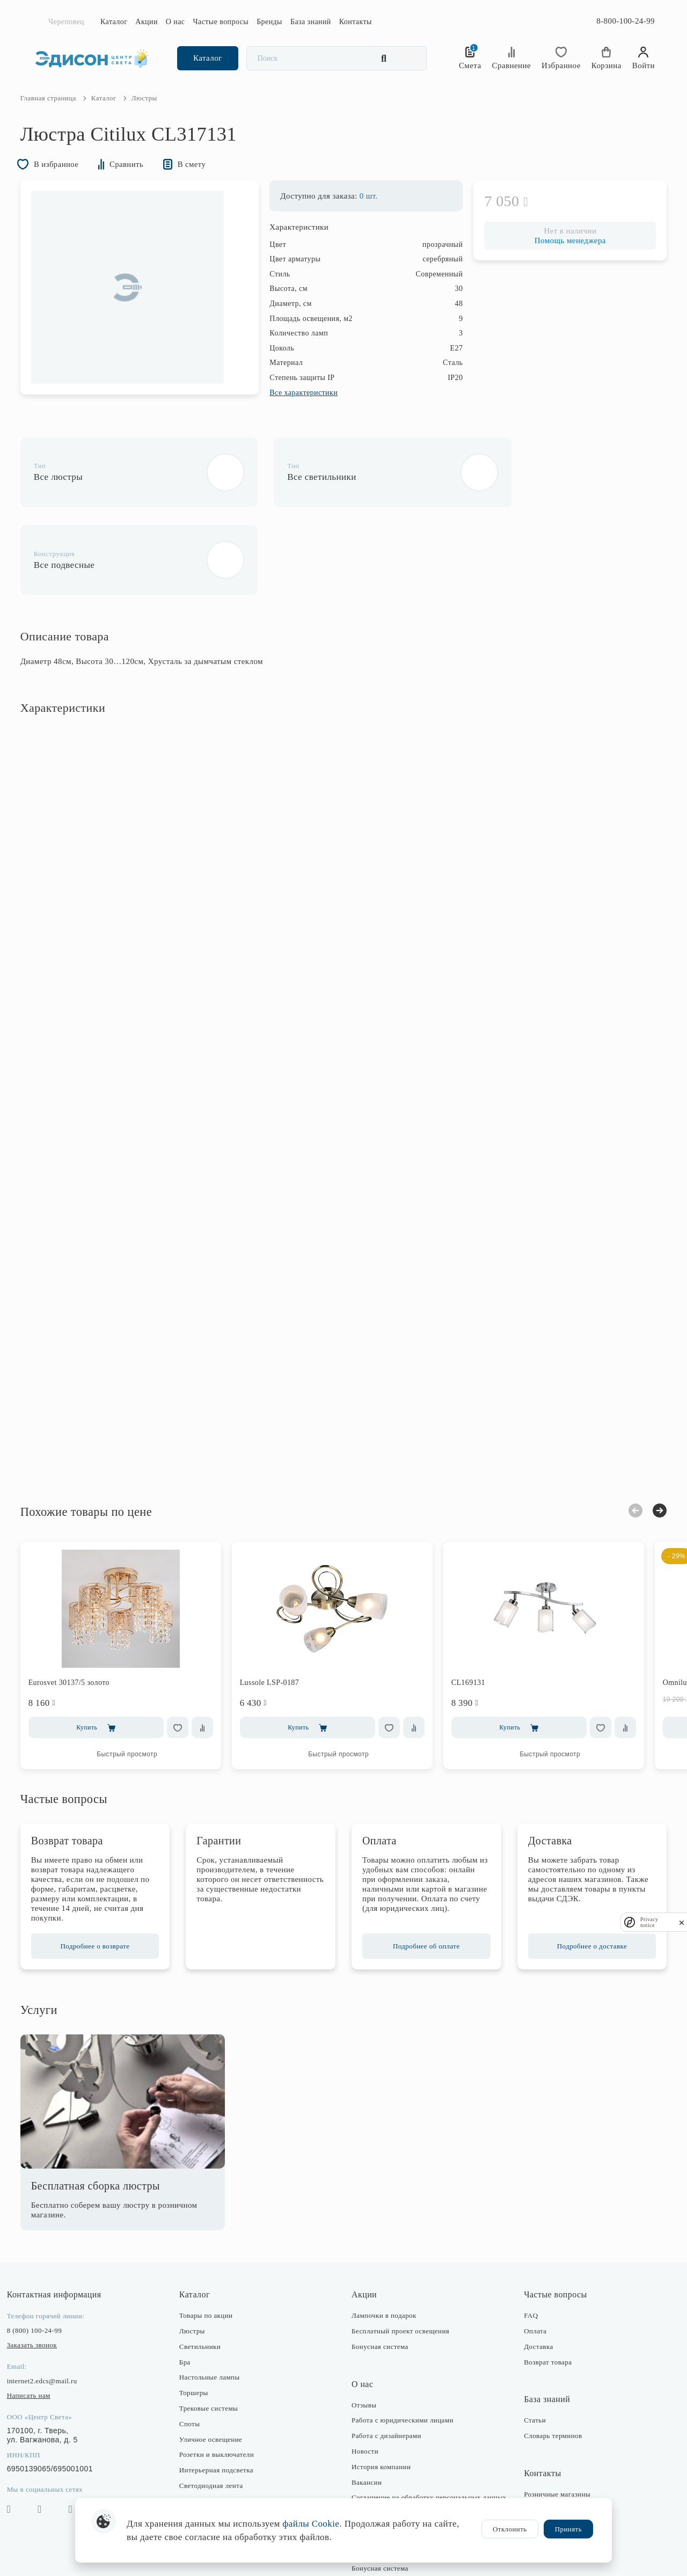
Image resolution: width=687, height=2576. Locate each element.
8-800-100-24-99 (625, 21)
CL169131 (480, 1609)
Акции (146, 22)
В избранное (62, 179)
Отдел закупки (541, 2452)
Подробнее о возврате (103, 1873)
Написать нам (40, 2322)
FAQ (525, 2242)
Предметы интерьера (218, 2428)
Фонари (197, 2443)
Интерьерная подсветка (222, 2396)
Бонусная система (380, 2273)
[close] (681, 1922)
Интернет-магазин (547, 2436)
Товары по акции (212, 2242)
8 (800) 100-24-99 (46, 2257)
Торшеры (199, 2319)
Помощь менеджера (558, 256)
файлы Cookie (310, 2524)
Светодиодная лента (217, 2412)
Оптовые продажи (546, 2482)
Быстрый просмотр (139, 1680)
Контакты (355, 22)
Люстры (198, 2257)
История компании (381, 2393)
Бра (190, 2289)
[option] (139, 303)
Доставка (532, 2273)
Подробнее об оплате (423, 1873)
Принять (568, 2529)
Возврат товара (542, 2289)
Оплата (529, 2257)
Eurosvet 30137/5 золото (80, 1609)
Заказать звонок (44, 2271)
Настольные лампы (215, 2304)
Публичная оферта (381, 2488)
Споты (195, 2350)
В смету (205, 179)
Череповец (66, 22)
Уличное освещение (216, 2366)
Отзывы (364, 2331)
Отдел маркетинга (546, 2467)
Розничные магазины (551, 2421)
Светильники (205, 2273)
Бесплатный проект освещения (400, 2257)
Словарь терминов (547, 2362)
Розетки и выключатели (222, 2381)
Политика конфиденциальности (402, 2448)
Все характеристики (292, 409)
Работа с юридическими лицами (403, 2347)
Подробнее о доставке (583, 1873)
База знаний (310, 22)
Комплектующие (211, 2474)
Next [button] (648, 1437)
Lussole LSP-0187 (281, 1609)
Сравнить (138, 179)
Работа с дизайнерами (386, 2362)
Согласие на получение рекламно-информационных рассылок (405, 2468)
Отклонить (510, 2529)
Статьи (529, 2347)
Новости (365, 2378)
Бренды (269, 22)
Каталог (113, 22)
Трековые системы (214, 2335)
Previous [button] (624, 1437)
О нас (175, 22)
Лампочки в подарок (384, 2242)
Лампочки (201, 2458)
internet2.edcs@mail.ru (54, 2307)
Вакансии (367, 2409)
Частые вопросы (221, 22)
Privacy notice (649, 1922)
